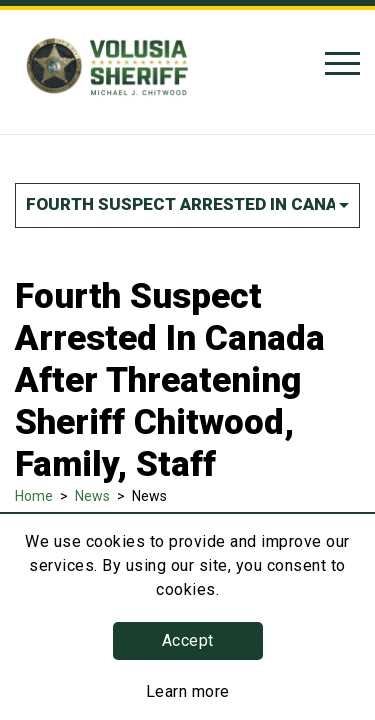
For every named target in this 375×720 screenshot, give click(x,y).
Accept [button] (188, 640)
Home (34, 496)
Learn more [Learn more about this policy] (188, 691)
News (92, 496)
